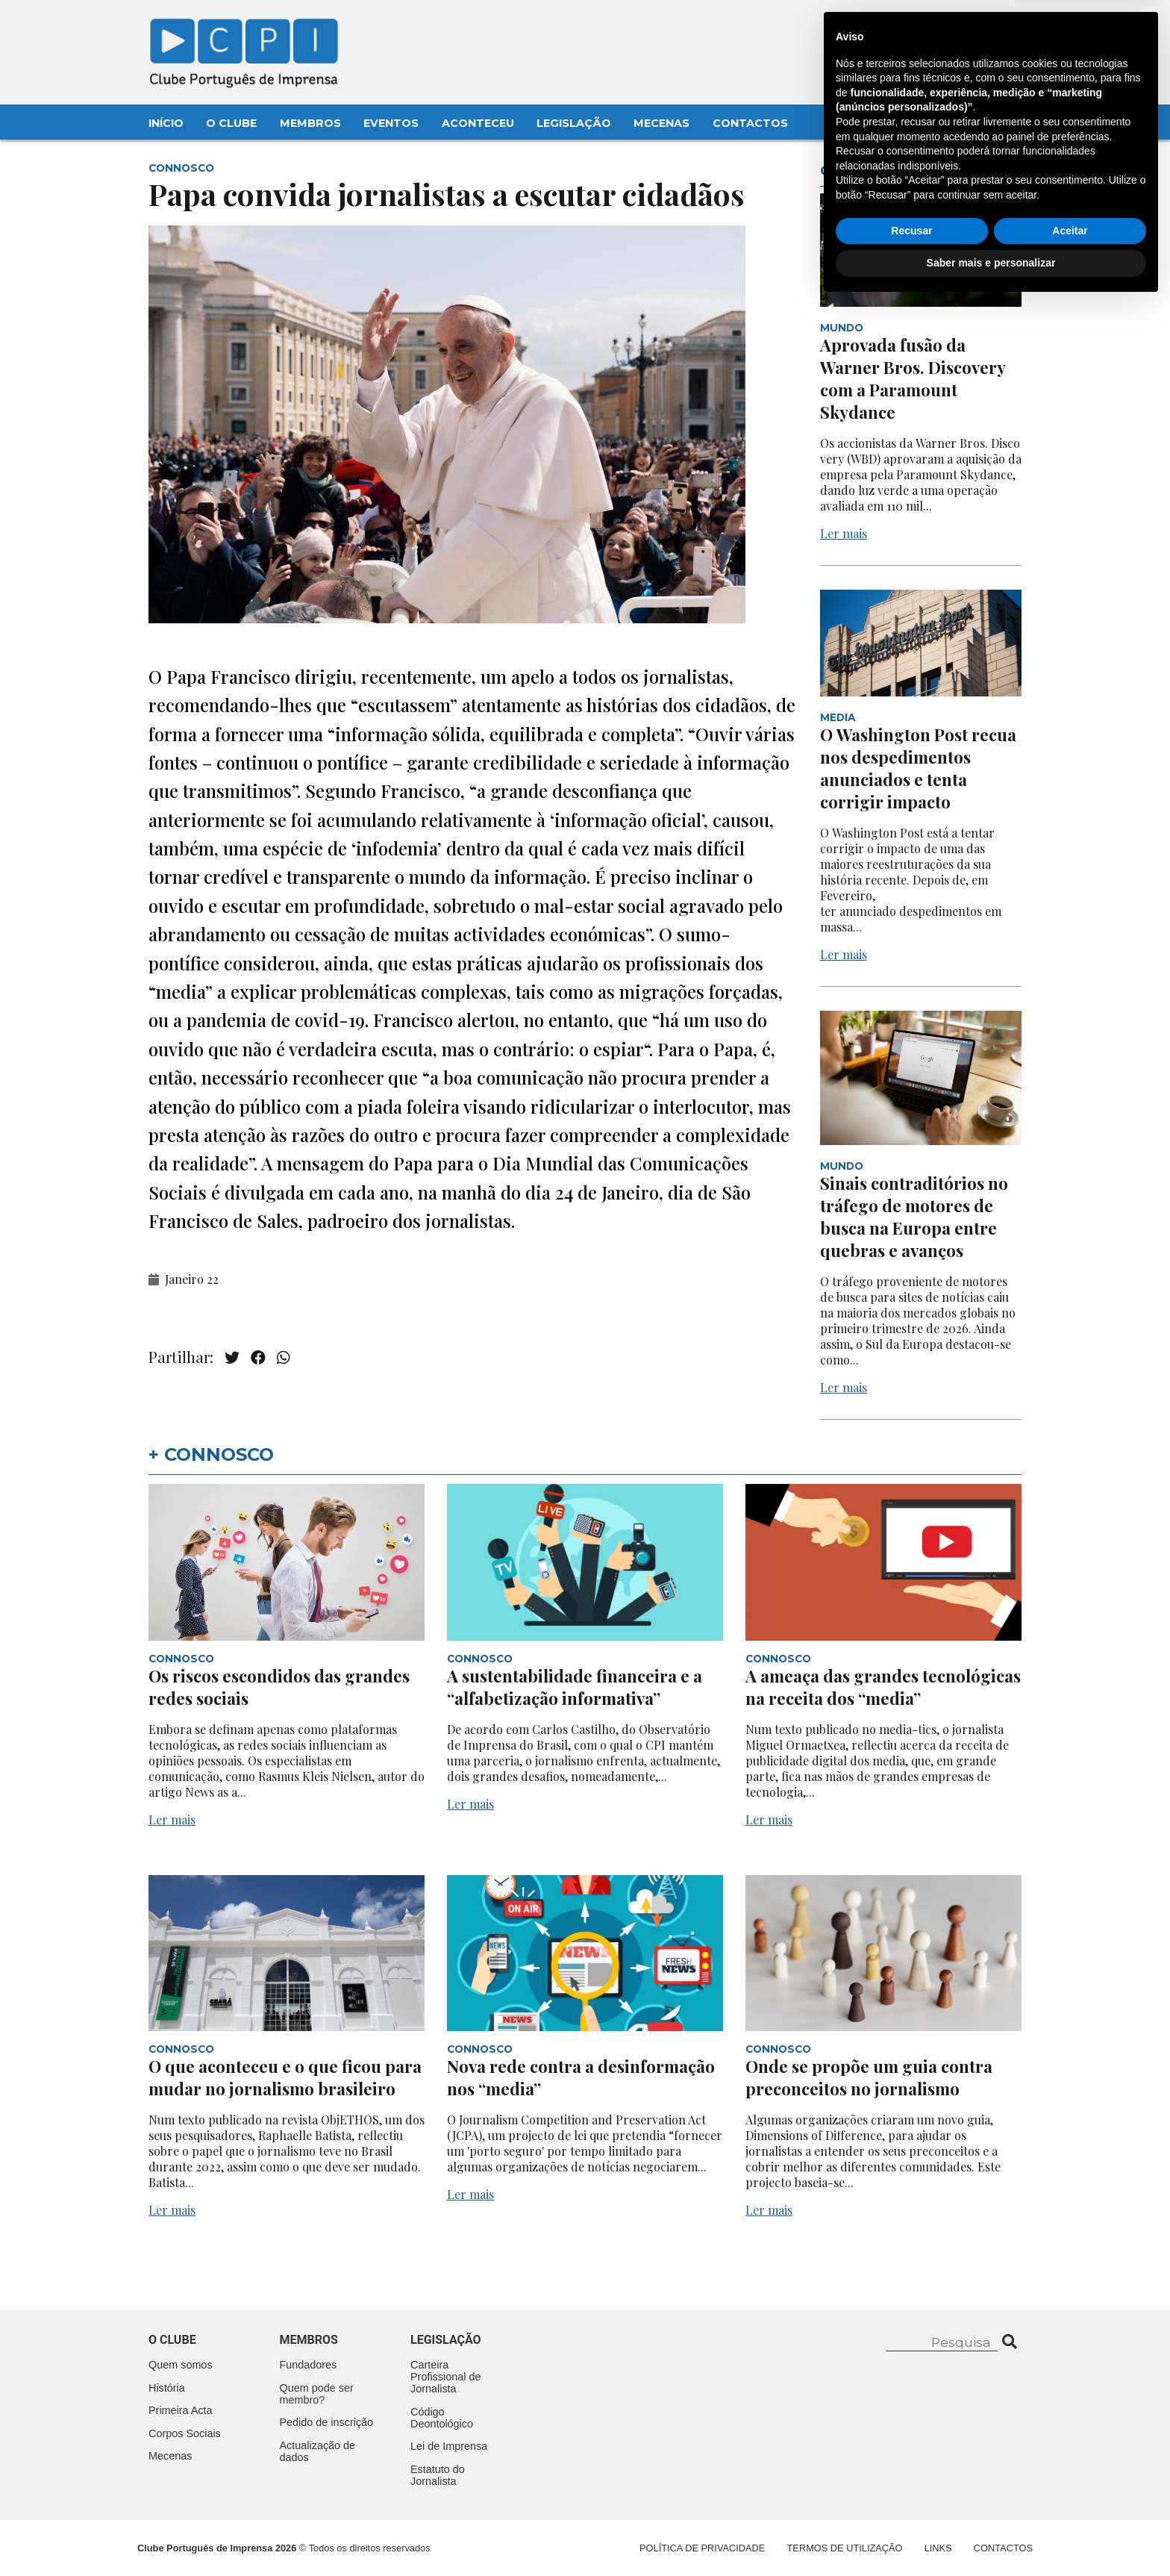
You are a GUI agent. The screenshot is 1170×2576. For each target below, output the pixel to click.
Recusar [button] (911, 2503)
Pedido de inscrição (327, 2422)
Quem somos (180, 2365)
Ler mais (843, 533)
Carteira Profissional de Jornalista (445, 2377)
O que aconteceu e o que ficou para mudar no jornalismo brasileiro (285, 2077)
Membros (310, 123)
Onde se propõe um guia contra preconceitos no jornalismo (868, 2077)
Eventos (391, 123)
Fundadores (308, 2365)
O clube (172, 2340)
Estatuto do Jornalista (437, 2475)
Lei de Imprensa (448, 2446)
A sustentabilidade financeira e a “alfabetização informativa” (574, 1687)
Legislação (573, 123)
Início (166, 123)
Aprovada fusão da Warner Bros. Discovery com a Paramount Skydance (912, 378)
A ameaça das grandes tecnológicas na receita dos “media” (883, 1687)
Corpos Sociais (184, 2433)
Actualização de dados (318, 2451)
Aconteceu (478, 123)
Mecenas (661, 123)
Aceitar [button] (1069, 2503)
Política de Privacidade (702, 2548)
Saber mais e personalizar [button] (991, 2535)
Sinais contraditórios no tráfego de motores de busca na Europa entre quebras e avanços (914, 1217)
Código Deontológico (441, 2418)
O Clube (231, 123)
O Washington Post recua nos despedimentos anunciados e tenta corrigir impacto (918, 768)
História (166, 2388)
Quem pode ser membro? (317, 2394)
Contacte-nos (978, 28)
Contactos (750, 123)
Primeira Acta (180, 2410)
